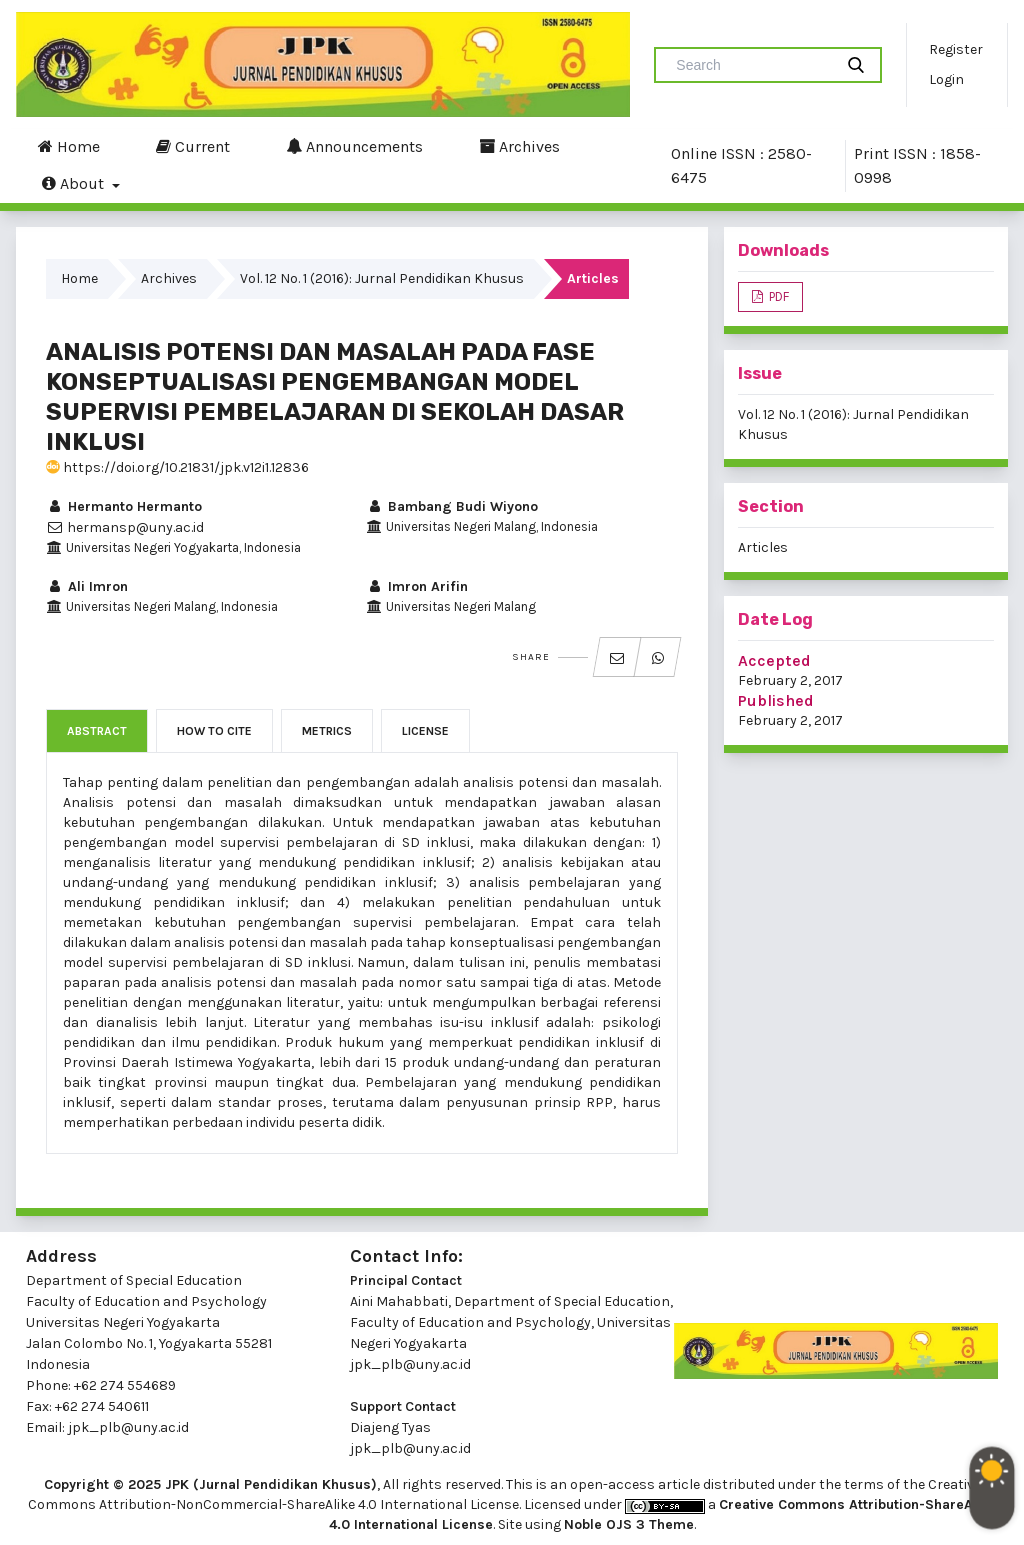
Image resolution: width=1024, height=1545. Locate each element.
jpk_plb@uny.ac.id (410, 1364)
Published (776, 700)
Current (193, 146)
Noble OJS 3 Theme (629, 1524)
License (425, 731)
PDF (777, 296)
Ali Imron (87, 586)
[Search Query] (752, 65)
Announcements (354, 146)
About (75, 183)
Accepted (774, 660)
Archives (519, 146)
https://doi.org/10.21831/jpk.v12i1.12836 (177, 467)
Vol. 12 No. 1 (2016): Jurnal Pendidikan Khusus (382, 278)
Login (946, 79)
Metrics (327, 731)
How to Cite (214, 731)
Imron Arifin (417, 586)
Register (956, 49)
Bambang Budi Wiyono (452, 506)
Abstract (97, 731)
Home (69, 146)
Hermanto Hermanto (124, 506)
